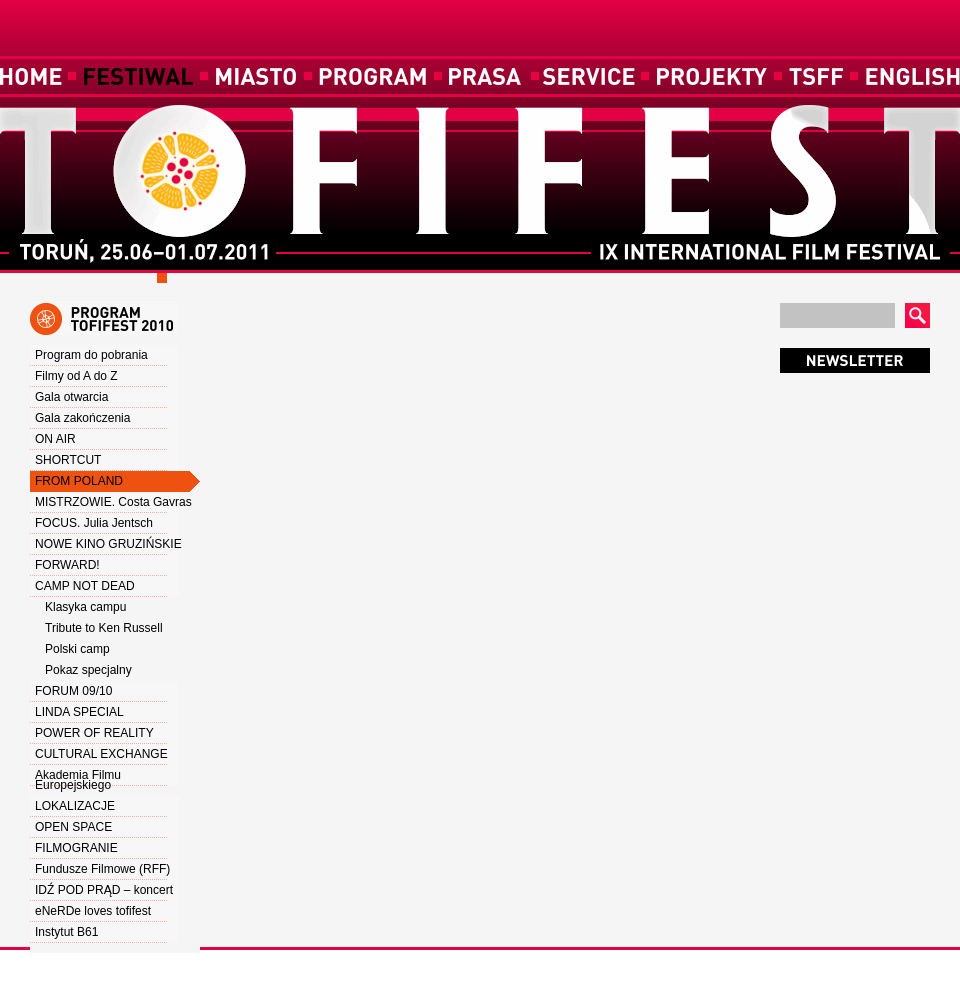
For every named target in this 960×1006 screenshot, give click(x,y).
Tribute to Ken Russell (104, 628)
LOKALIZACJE (75, 806)
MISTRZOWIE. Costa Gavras (113, 502)
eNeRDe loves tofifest (93, 911)
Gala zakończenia (82, 418)
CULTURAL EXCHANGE (101, 754)
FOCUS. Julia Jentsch (94, 523)
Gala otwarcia (71, 397)
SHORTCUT (68, 460)
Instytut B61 (66, 932)
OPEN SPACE (73, 827)
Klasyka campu (85, 607)
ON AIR (55, 439)
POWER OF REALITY (94, 733)
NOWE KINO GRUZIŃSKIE (108, 544)
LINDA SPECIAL (79, 712)
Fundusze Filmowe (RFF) (102, 869)
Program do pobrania (91, 355)
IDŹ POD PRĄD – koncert (104, 890)
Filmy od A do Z (76, 376)
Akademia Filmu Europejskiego (78, 780)
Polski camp (77, 649)
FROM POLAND (79, 481)
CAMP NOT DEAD (85, 586)
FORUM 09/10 (73, 691)
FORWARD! (67, 565)
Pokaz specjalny (88, 670)
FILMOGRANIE (76, 848)
